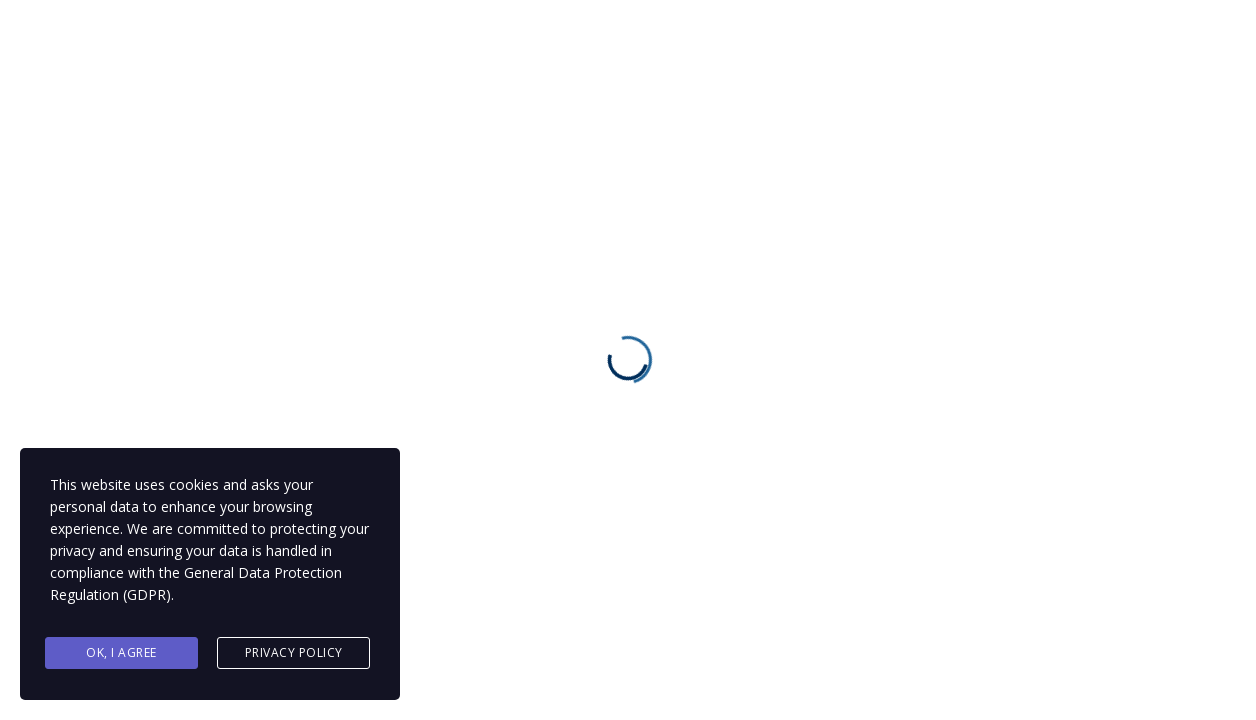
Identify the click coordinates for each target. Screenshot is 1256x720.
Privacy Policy (294, 653)
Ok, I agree (121, 653)
